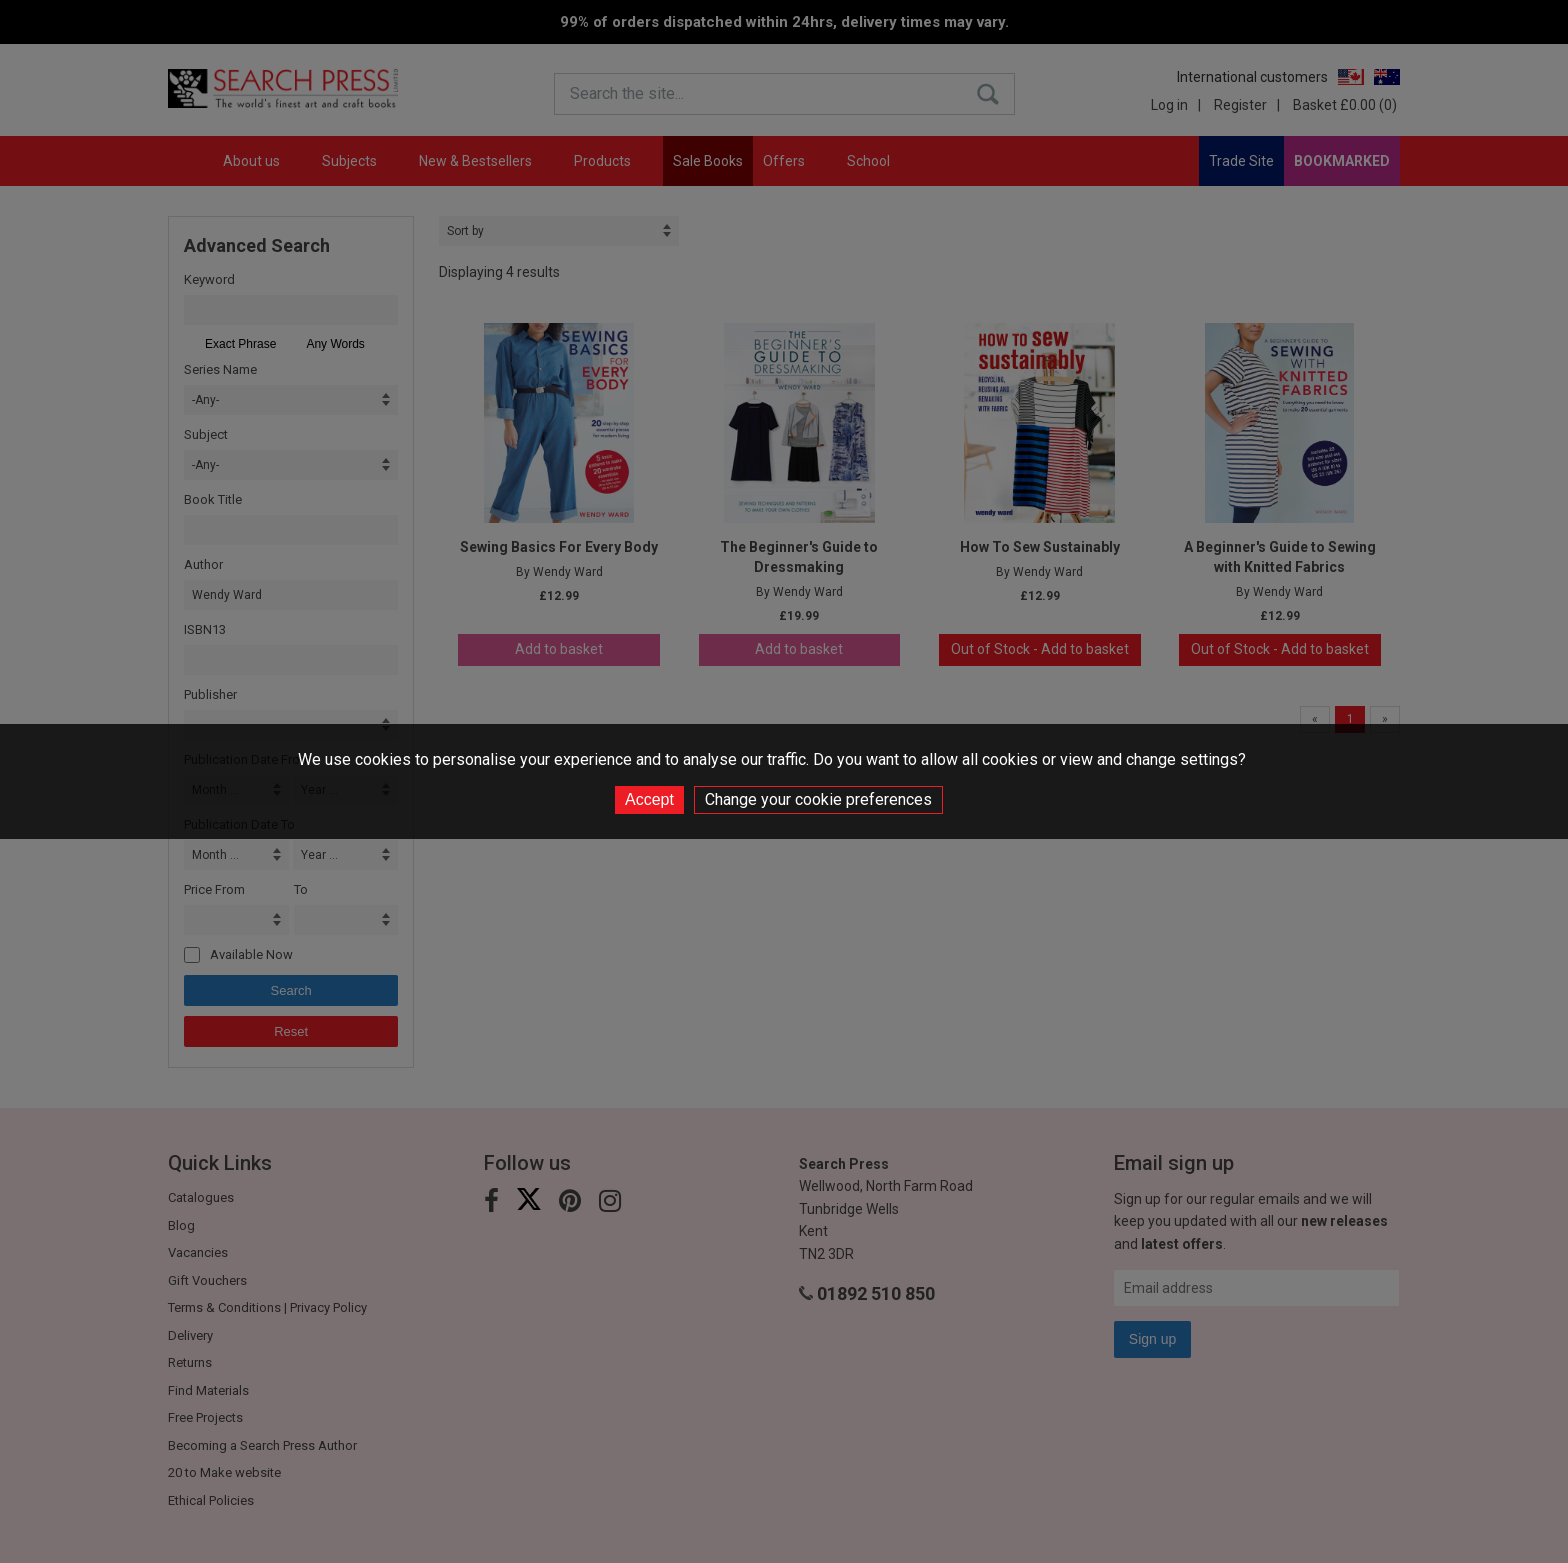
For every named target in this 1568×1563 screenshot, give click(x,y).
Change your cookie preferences (818, 799)
